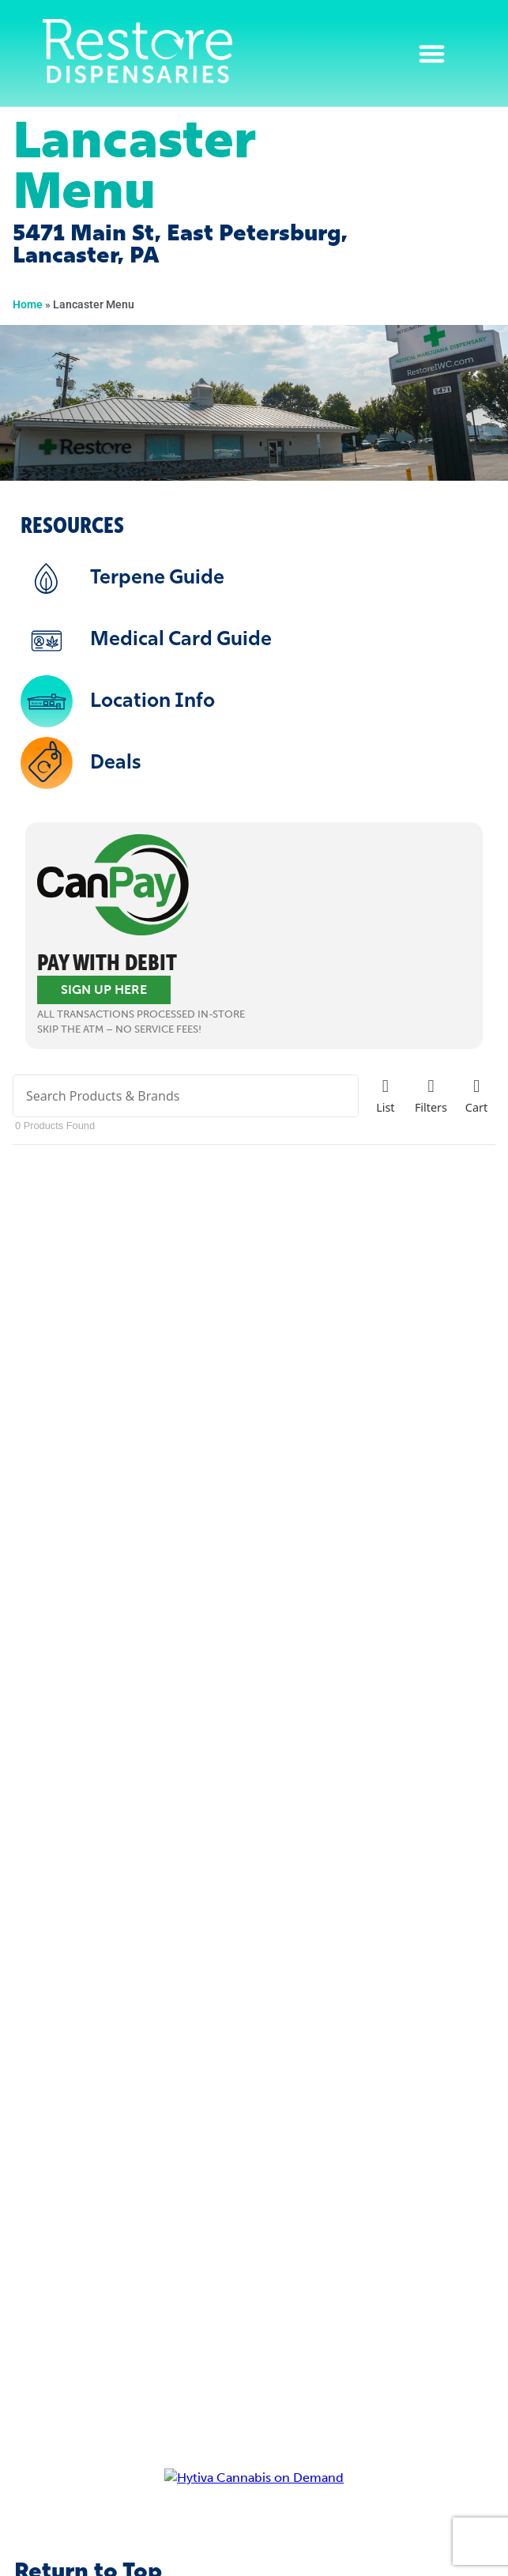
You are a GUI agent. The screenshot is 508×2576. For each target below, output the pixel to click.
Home (28, 304)
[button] (432, 53)
